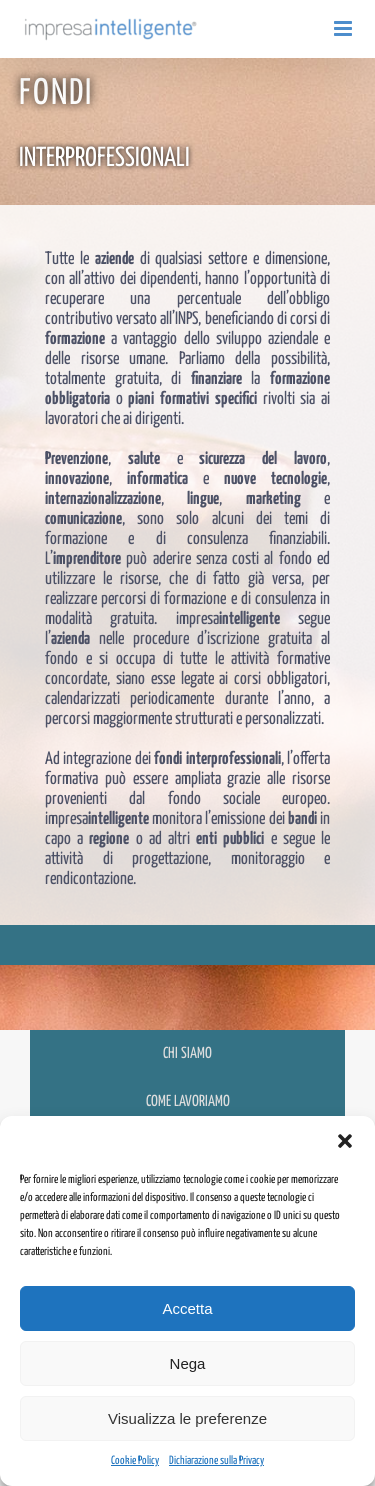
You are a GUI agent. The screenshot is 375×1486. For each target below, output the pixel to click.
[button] (345, 1141)
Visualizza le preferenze (187, 1418)
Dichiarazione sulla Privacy (216, 1460)
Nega (188, 1363)
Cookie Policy (135, 1460)
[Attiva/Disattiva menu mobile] (344, 28)
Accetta (187, 1308)
